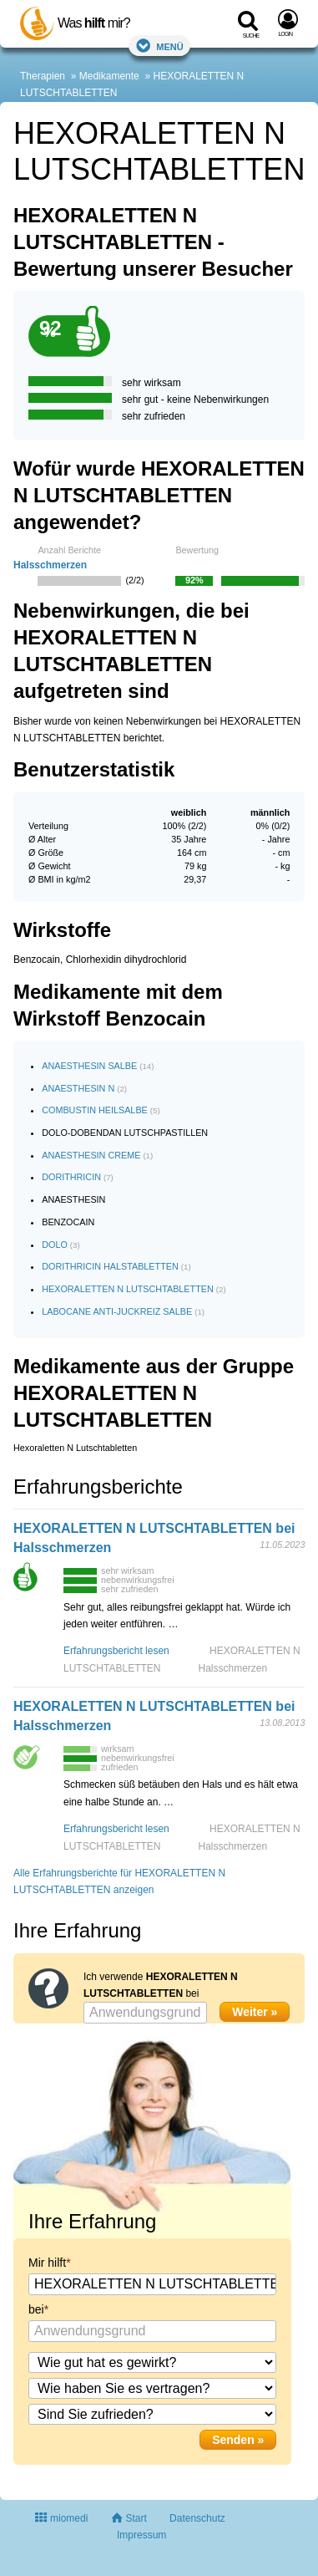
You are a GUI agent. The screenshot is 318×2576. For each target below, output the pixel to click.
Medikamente (109, 76)
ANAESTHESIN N (78, 1088)
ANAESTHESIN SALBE (89, 1066)
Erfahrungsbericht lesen (116, 1651)
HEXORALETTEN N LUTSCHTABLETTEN (128, 1289)
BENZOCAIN (68, 1222)
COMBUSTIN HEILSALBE (95, 1110)
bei (36, 2309)
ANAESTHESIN (73, 1199)
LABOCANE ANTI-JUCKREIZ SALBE (117, 1311)
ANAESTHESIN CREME (91, 1155)
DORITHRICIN (71, 1177)
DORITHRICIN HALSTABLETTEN (110, 1266)
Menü (159, 45)
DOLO (55, 1245)
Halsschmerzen (50, 565)
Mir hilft (47, 2262)
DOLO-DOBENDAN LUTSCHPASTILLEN (125, 1133)
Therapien (42, 76)
